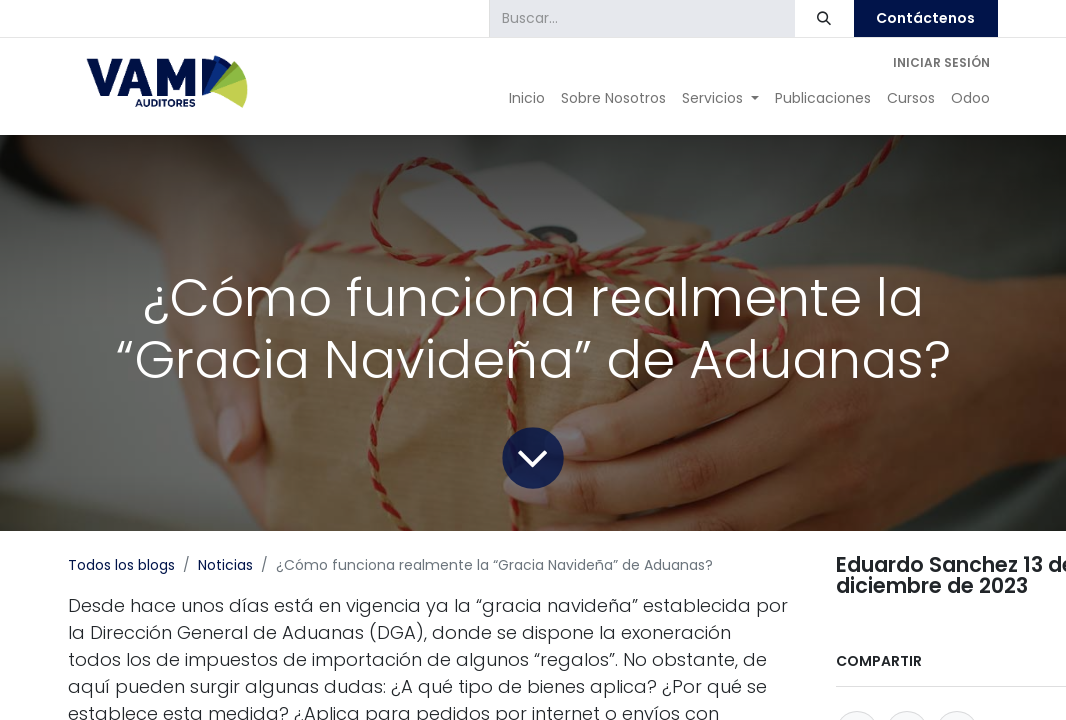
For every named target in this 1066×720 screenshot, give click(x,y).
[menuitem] (527, 98)
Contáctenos (925, 18)
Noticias (225, 565)
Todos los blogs (121, 565)
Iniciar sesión (941, 62)
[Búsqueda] (824, 18)
